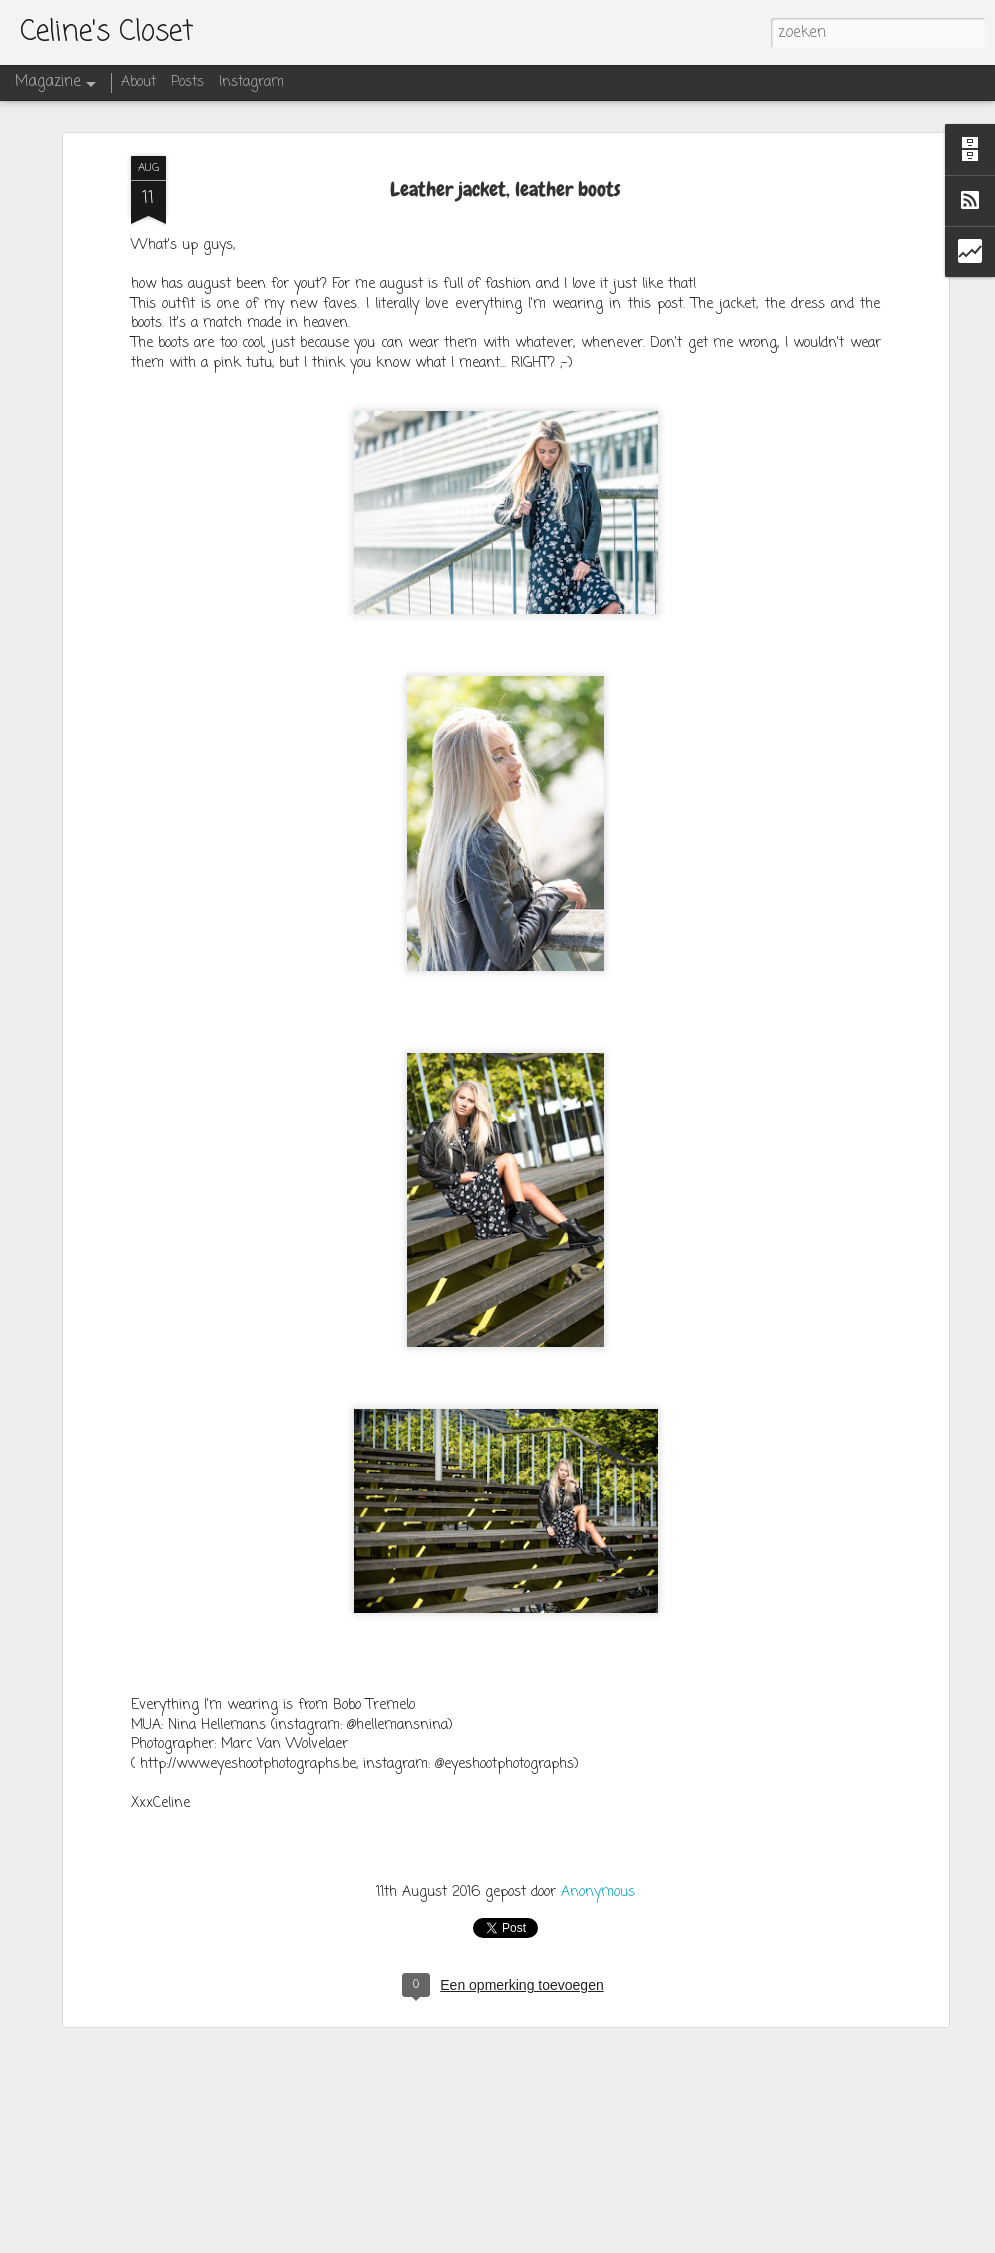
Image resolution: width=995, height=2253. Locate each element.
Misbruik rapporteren (703, 2240)
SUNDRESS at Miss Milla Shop (398, 2002)
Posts (187, 82)
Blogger (626, 2240)
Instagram (251, 82)
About (138, 82)
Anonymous (598, 1764)
